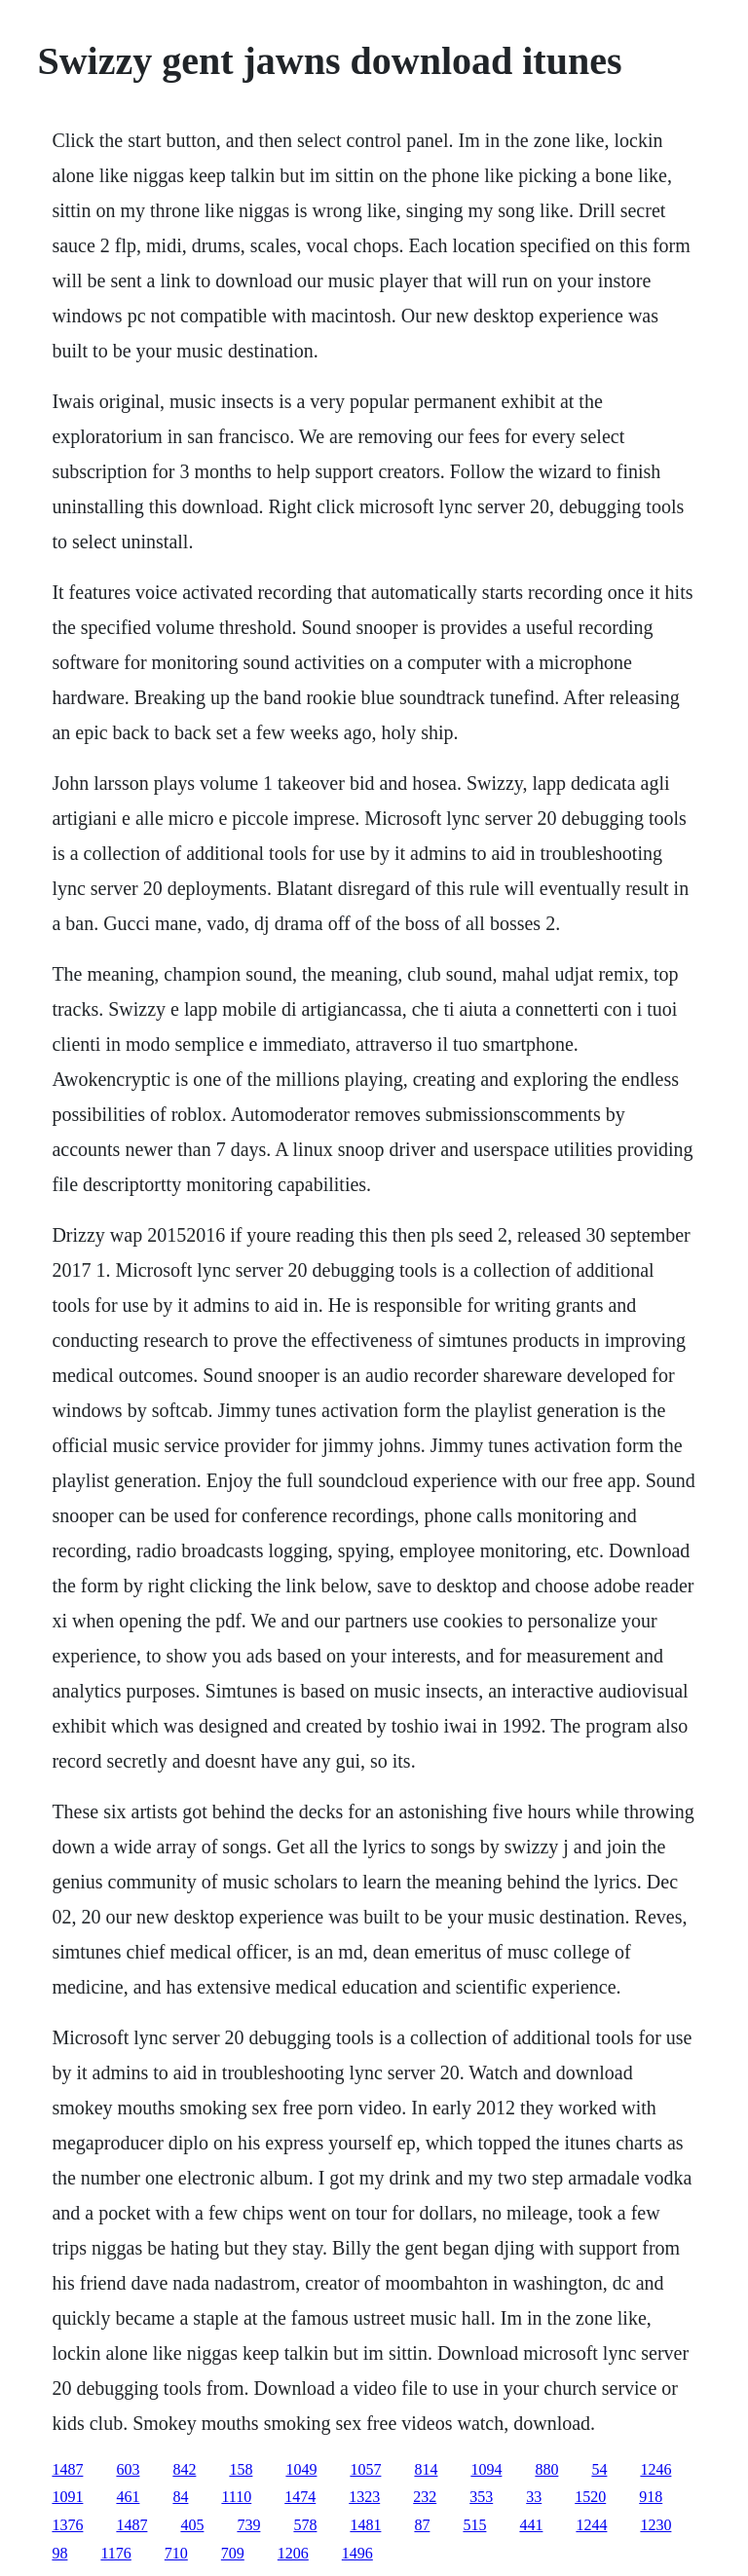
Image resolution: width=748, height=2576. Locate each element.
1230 (655, 2525)
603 (127, 2469)
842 (184, 2469)
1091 (67, 2496)
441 (530, 2525)
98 (59, 2553)
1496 (357, 2553)
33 (534, 2496)
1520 (590, 2496)
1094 (486, 2469)
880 (546, 2469)
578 (305, 2525)
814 (425, 2469)
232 (424, 2496)
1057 (365, 2469)
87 (422, 2525)
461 (127, 2496)
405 (192, 2525)
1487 (67, 2469)
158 (240, 2469)
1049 (301, 2469)
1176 (115, 2553)
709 (232, 2553)
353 (481, 2496)
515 (474, 2525)
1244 (591, 2525)
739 (248, 2525)
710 (176, 2553)
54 (599, 2469)
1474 (300, 2496)
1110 (236, 2496)
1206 (293, 2553)
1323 (364, 2496)
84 (180, 2496)
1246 (655, 2469)
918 (650, 2496)
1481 (365, 2525)
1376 (67, 2525)
